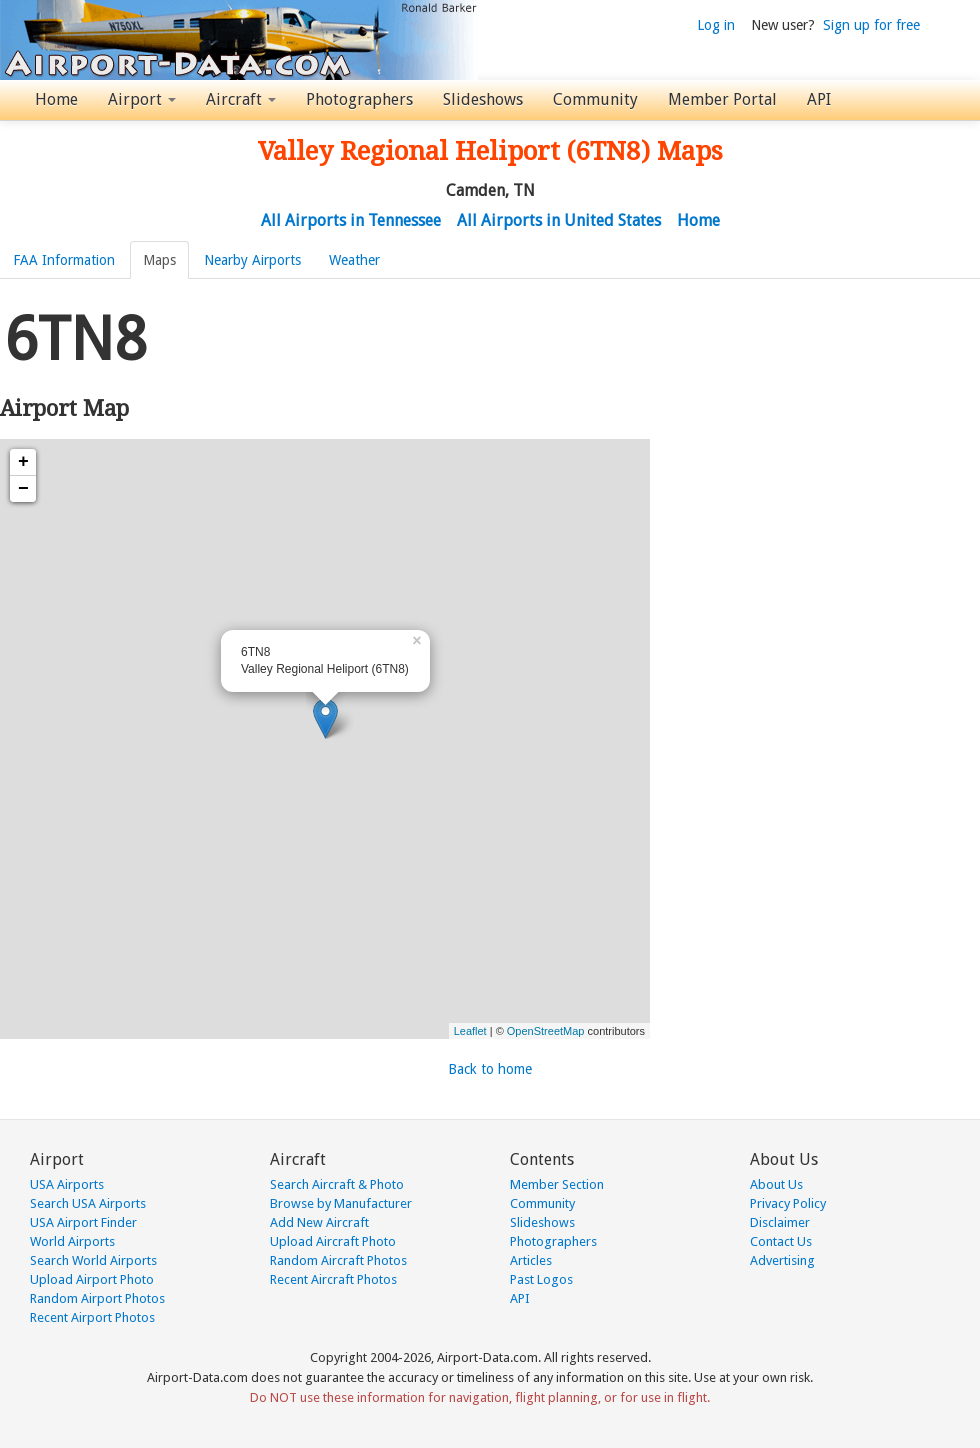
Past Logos (541, 1279)
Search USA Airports (88, 1203)
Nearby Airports (252, 260)
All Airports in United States (559, 220)
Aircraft (241, 99)
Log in (716, 25)
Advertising (782, 1260)
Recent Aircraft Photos (333, 1279)
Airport (142, 99)
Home (56, 99)
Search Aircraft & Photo (337, 1184)
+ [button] (23, 462)
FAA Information (64, 260)
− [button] (23, 489)
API (819, 99)
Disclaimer (780, 1222)
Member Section (557, 1184)
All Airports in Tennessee (351, 220)
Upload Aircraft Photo (333, 1241)
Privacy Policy (788, 1203)
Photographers (359, 99)
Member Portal (722, 99)
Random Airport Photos (97, 1298)
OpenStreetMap (546, 1031)
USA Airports (67, 1184)
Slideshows (483, 99)
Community (595, 99)
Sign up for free (871, 25)
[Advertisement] (187, 486)
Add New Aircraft (319, 1222)
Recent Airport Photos (92, 1317)
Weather (354, 260)
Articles (531, 1260)
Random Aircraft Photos (338, 1260)
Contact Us (781, 1241)
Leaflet (470, 1031)
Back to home (490, 1069)
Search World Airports (93, 1260)
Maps (159, 260)
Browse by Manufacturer (341, 1203)
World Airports (72, 1241)
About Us (776, 1184)
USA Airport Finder (83, 1222)
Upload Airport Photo (92, 1279)
